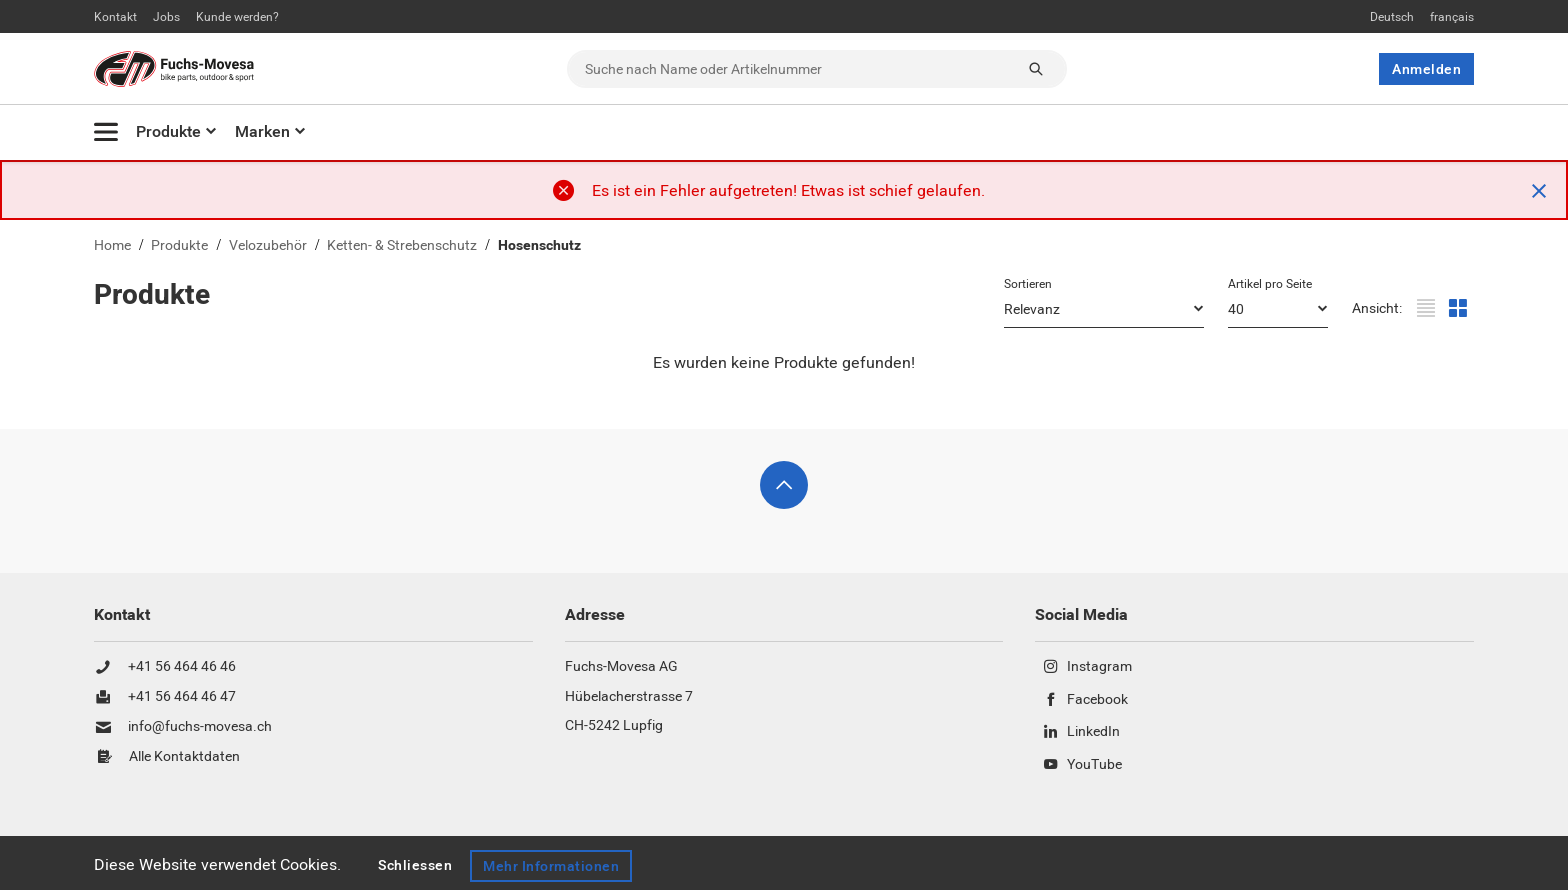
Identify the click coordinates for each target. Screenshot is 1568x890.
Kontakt (115, 17)
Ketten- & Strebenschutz (402, 245)
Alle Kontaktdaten (184, 757)
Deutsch (1392, 17)
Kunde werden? (237, 17)
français (1452, 17)
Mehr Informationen (554, 866)
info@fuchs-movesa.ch (200, 727)
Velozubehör (268, 245)
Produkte (168, 131)
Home (112, 245)
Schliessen (415, 866)
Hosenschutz (539, 245)
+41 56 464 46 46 (182, 667)
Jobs (166, 17)
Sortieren (1028, 284)
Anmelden (1426, 69)
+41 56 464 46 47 (182, 697)
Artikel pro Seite (1270, 284)
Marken (262, 131)
